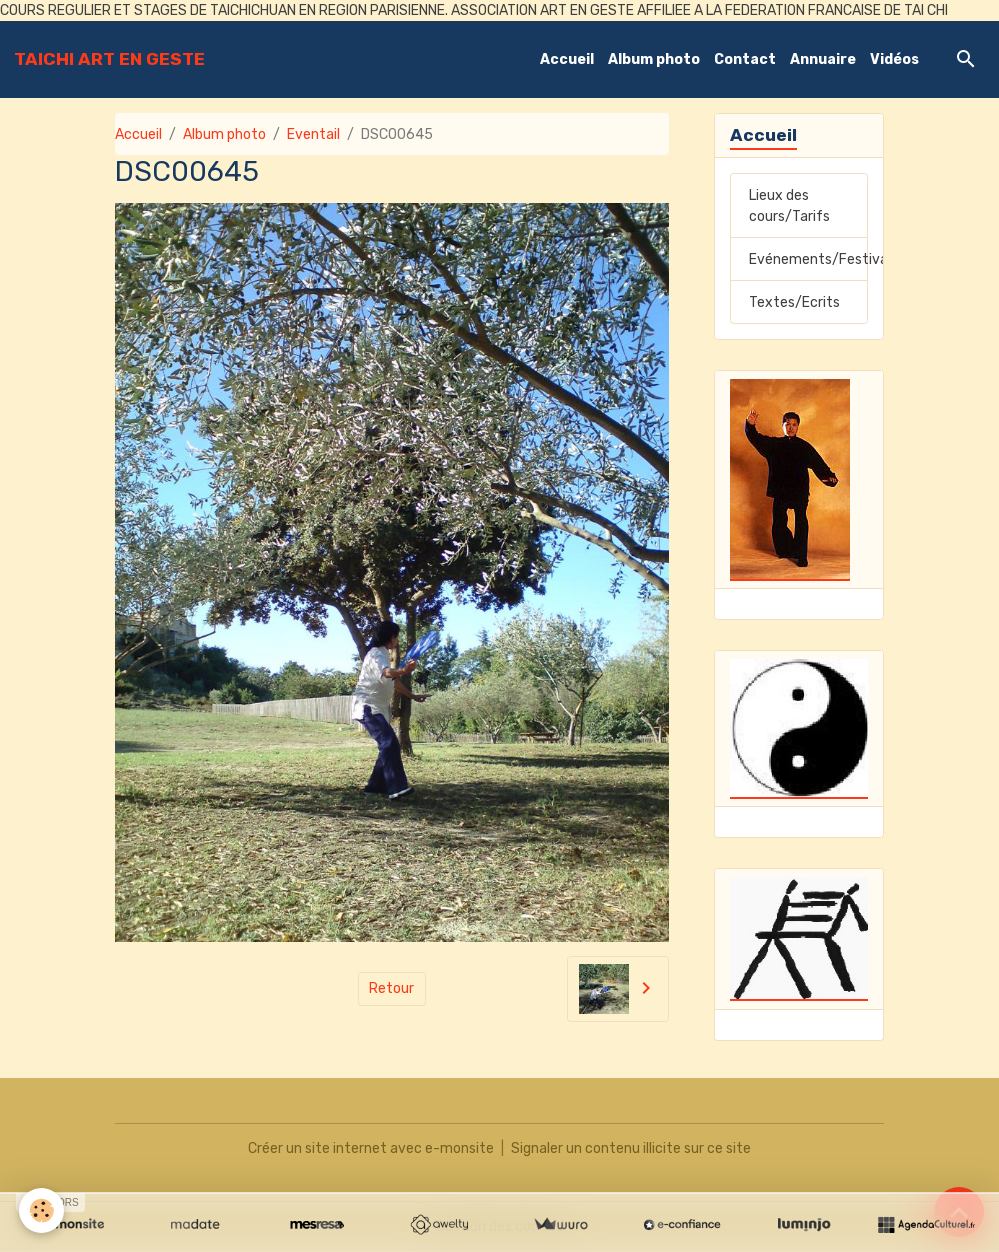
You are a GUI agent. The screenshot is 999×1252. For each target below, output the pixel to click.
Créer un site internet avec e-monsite (371, 1148)
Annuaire (823, 59)
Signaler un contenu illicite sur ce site (631, 1148)
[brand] (109, 59)
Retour (391, 988)
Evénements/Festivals (808, 259)
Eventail (313, 134)
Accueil (567, 59)
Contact (745, 59)
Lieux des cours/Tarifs (789, 206)
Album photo (654, 59)
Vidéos (894, 59)
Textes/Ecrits (794, 302)
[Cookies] (42, 1210)
